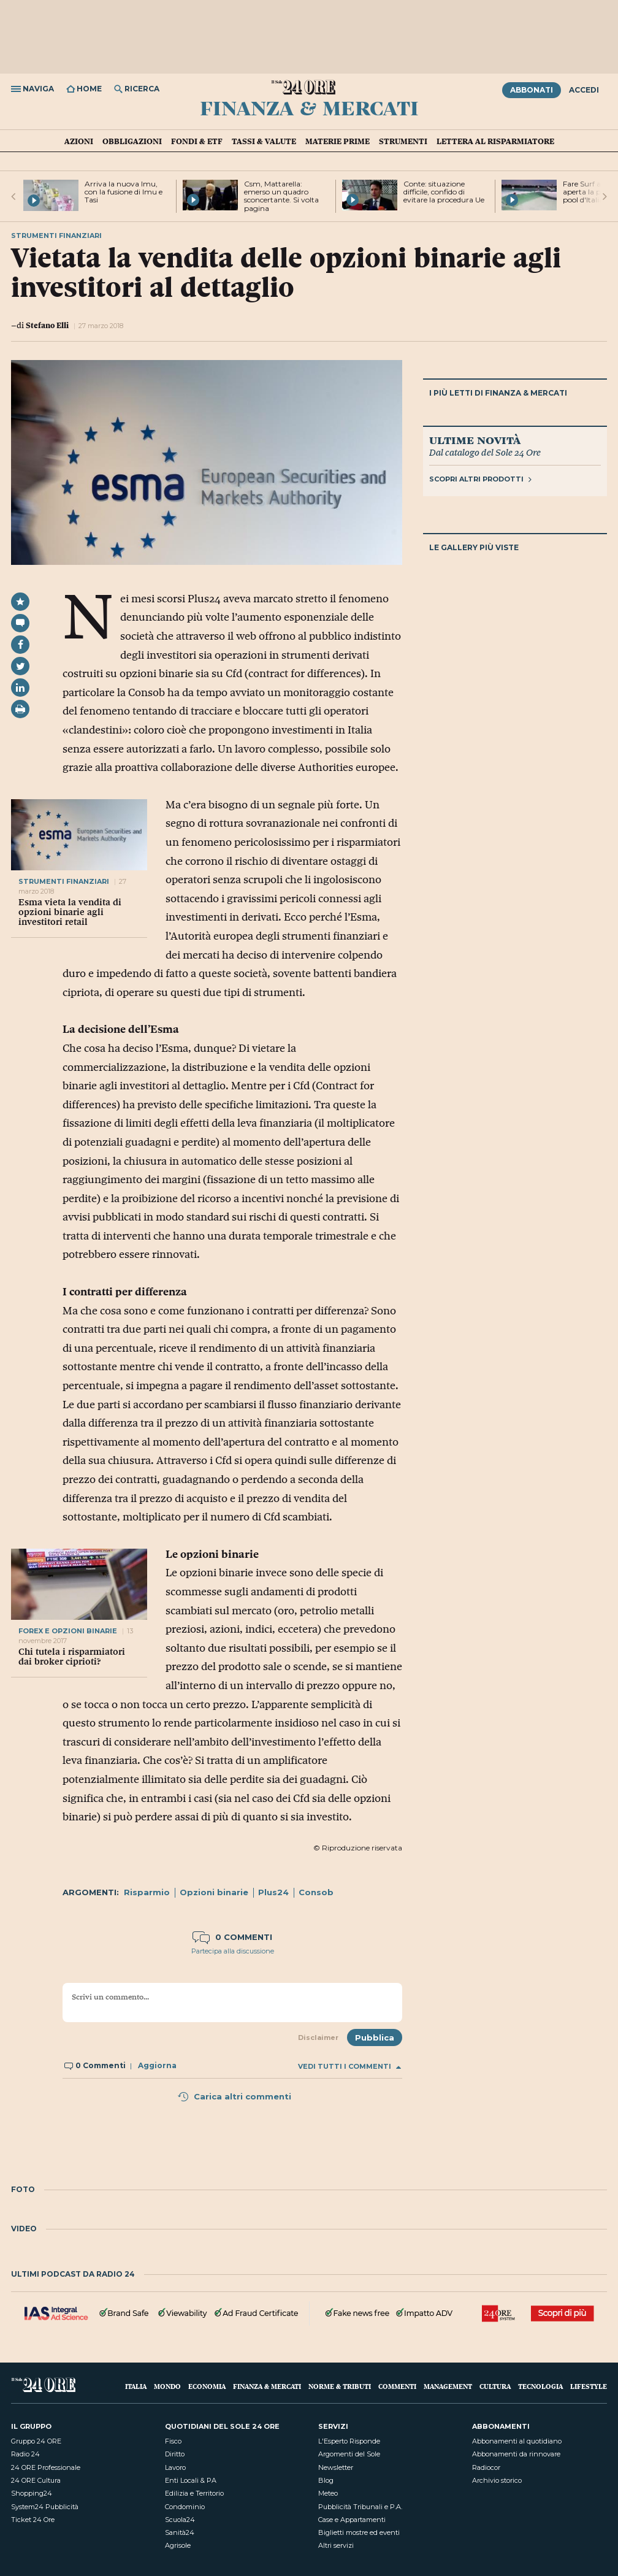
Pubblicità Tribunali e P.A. (360, 2506)
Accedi (584, 89)
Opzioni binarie (214, 1892)
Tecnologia (540, 2386)
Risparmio (147, 1892)
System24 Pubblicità (44, 2506)
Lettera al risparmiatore (495, 141)
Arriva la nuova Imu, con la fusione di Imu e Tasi (123, 191)
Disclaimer (318, 2037)
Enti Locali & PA (190, 2480)
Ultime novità (475, 440)
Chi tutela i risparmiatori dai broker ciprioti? (71, 1657)
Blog (326, 2480)
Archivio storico (497, 2480)
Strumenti (403, 141)
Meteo (328, 2493)
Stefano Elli (47, 325)
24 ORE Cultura (36, 2480)
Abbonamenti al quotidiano (517, 2441)
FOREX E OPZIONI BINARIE (67, 1631)
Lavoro (175, 2467)
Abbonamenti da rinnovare (516, 2454)
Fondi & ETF (197, 141)
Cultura (495, 2386)
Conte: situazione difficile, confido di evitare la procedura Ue (443, 191)
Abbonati (531, 89)
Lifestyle (588, 2386)
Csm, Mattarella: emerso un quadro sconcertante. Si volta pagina (281, 196)
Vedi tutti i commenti (349, 2066)
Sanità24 (179, 2532)
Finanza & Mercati (309, 107)
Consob (316, 1892)
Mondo (167, 2386)
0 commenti (232, 1937)
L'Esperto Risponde (349, 2441)
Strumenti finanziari (63, 881)
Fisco (173, 2441)
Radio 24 (25, 2454)
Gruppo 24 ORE (36, 2441)
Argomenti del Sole (349, 2454)
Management (448, 2386)
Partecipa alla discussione (232, 1951)
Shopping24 (31, 2493)
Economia (207, 2386)
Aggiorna (157, 2065)
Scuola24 (180, 2519)
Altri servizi (336, 2545)
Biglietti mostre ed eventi (359, 2532)
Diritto (175, 2454)
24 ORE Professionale (45, 2467)
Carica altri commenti (234, 2096)
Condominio (185, 2506)
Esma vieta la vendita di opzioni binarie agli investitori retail (69, 912)
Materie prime (337, 141)
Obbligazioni (132, 141)
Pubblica (374, 2037)
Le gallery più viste (474, 547)
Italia (136, 2386)
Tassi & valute (264, 141)
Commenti (397, 2386)
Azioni (78, 141)
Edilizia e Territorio (194, 2493)
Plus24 (273, 1892)
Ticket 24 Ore (33, 2519)
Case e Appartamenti (352, 2519)
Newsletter (335, 2467)
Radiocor (486, 2467)
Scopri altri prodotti (480, 479)
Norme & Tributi (339, 2386)
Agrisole (178, 2545)
